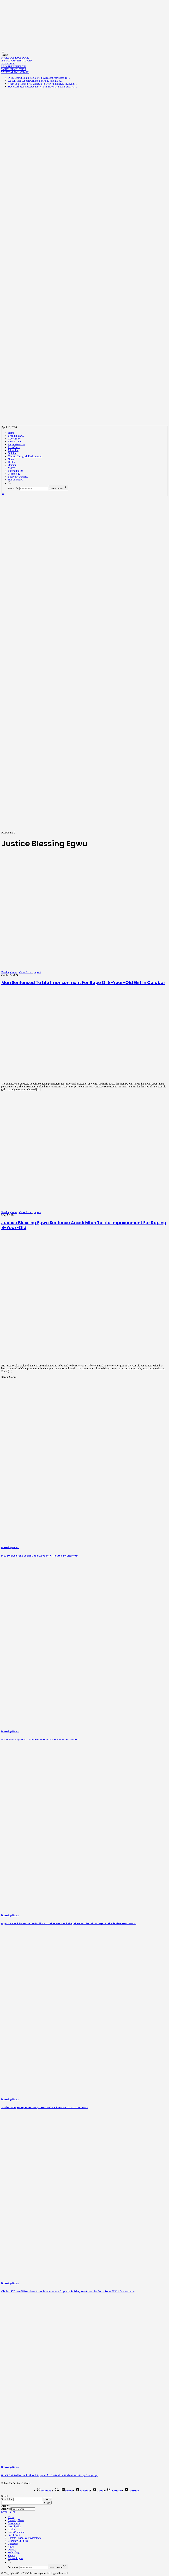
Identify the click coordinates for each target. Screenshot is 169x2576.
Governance (14, 438)
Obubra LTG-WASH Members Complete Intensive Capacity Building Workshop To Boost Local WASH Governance (67, 2291)
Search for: (7, 2499)
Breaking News (16, 435)
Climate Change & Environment (25, 456)
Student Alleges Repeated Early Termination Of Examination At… (42, 86)
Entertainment (15, 470)
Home (11, 432)
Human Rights (15, 479)
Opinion (12, 453)
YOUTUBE (13, 69)
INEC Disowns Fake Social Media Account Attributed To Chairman (39, 1555)
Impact (37, 972)
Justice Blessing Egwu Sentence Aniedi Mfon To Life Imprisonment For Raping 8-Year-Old (83, 1225)
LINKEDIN (13, 66)
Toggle (4, 54)
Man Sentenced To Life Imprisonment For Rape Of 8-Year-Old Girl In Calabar (83, 982)
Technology (14, 473)
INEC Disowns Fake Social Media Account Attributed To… (39, 77)
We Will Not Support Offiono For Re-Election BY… (35, 80)
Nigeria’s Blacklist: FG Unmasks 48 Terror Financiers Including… (42, 83)
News (11, 459)
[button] (9, 483)
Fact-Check (14, 447)
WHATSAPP (15, 72)
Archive (5, 2508)
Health (11, 462)
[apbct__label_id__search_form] (22, 2502)
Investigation (15, 441)
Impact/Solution (16, 444)
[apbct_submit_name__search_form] (47, 2502)
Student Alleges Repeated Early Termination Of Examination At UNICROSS (44, 2107)
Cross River (25, 972)
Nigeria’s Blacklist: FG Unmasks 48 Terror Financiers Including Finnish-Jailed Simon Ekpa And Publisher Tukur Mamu (68, 1923)
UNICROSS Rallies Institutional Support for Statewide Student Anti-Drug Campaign (49, 2475)
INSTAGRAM (16, 60)
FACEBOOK (15, 57)
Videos (11, 467)
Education (13, 450)
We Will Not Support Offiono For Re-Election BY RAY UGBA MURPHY (40, 1739)
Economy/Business (18, 476)
